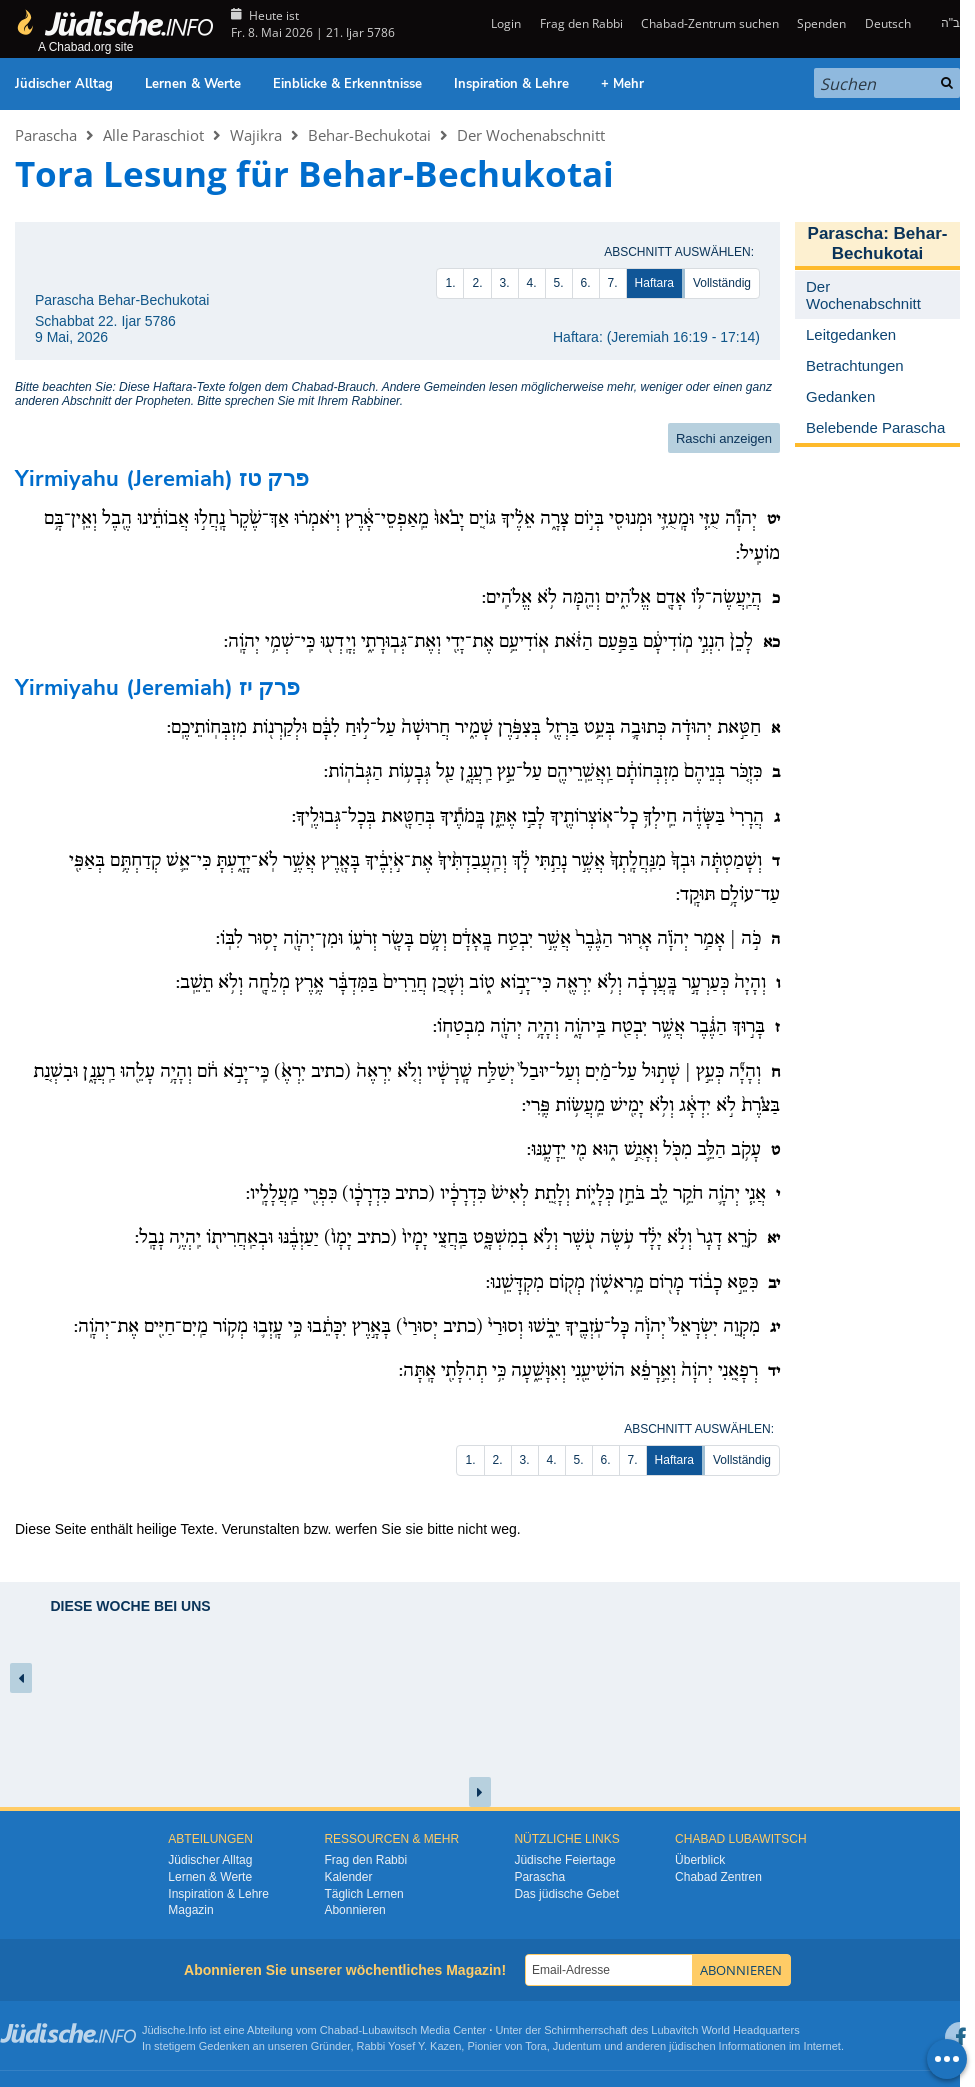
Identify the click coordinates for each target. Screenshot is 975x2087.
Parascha (46, 135)
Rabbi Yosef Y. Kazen (409, 2046)
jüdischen (692, 2046)
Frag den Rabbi (581, 23)
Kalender (348, 1877)
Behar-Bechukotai (369, 135)
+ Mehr (622, 84)
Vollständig (722, 283)
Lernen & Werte (193, 84)
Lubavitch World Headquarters (725, 2030)
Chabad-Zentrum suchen (710, 23)
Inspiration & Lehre (511, 84)
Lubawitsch (389, 2030)
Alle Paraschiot (153, 135)
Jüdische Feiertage (564, 1860)
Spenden (821, 23)
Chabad (339, 2030)
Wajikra (256, 135)
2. (477, 283)
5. (559, 283)
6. (586, 283)
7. (613, 283)
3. (505, 283)
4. (532, 283)
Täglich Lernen (363, 1894)
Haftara (654, 283)
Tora (535, 2046)
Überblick (700, 1860)
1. (450, 283)
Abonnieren (354, 1910)
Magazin (190, 1910)
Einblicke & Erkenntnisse (347, 84)
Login (504, 23)
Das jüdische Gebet (566, 1894)
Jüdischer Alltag (64, 84)
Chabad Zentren (718, 1877)
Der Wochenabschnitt (531, 135)
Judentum (577, 2046)
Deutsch (888, 23)
